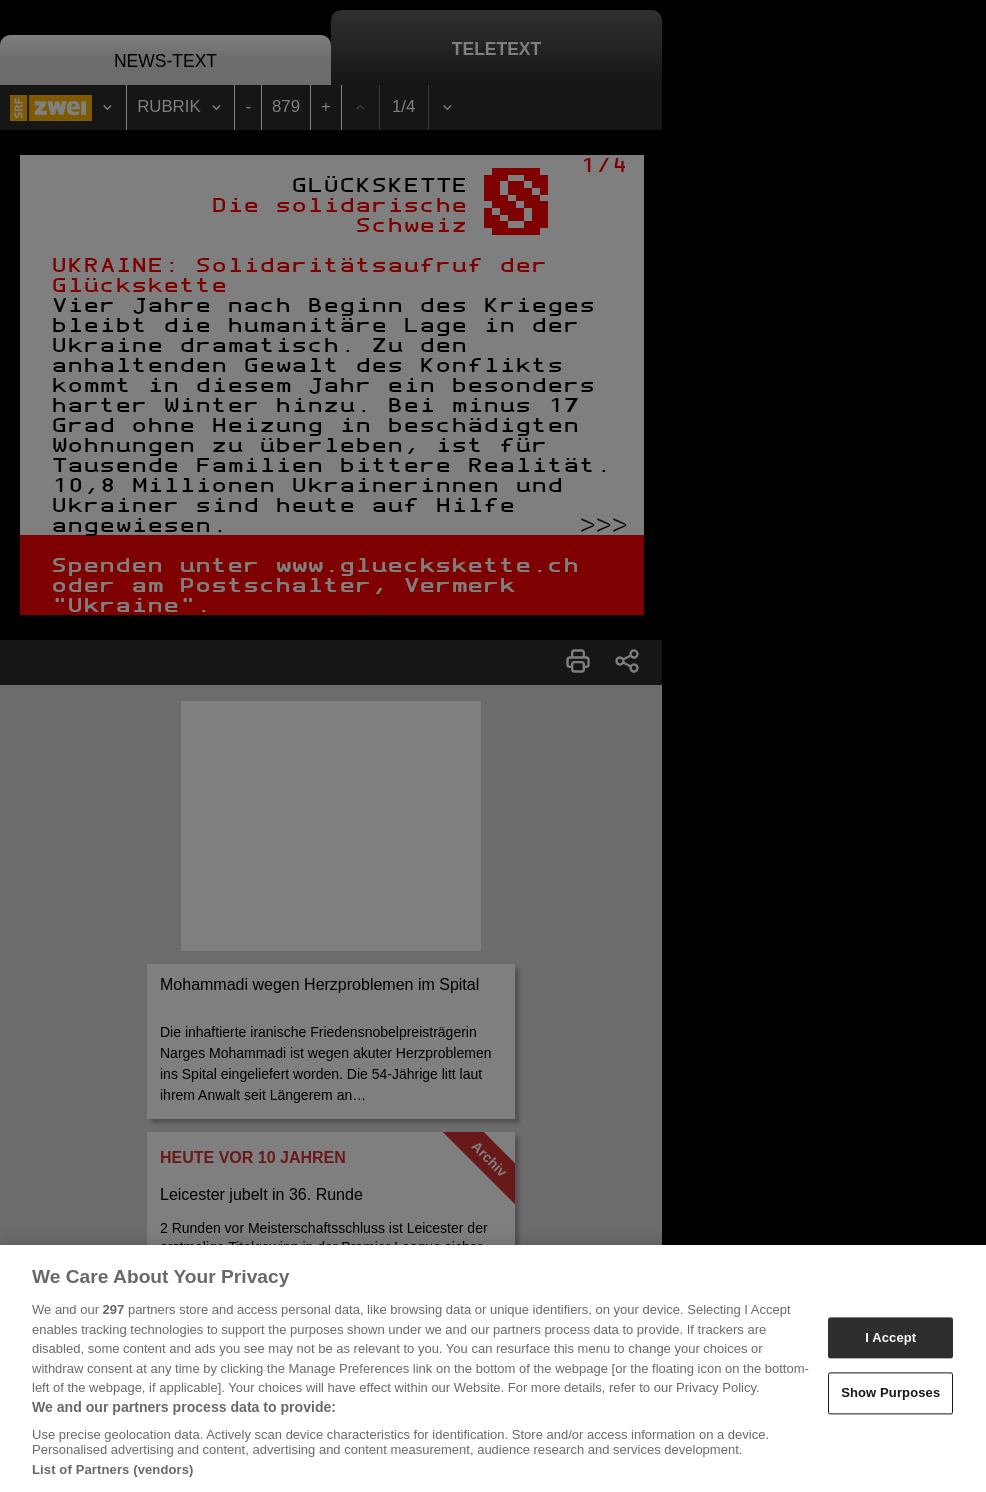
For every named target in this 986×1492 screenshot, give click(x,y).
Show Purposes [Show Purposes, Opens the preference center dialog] (890, 1398)
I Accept (890, 1343)
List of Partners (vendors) (113, 1475)
